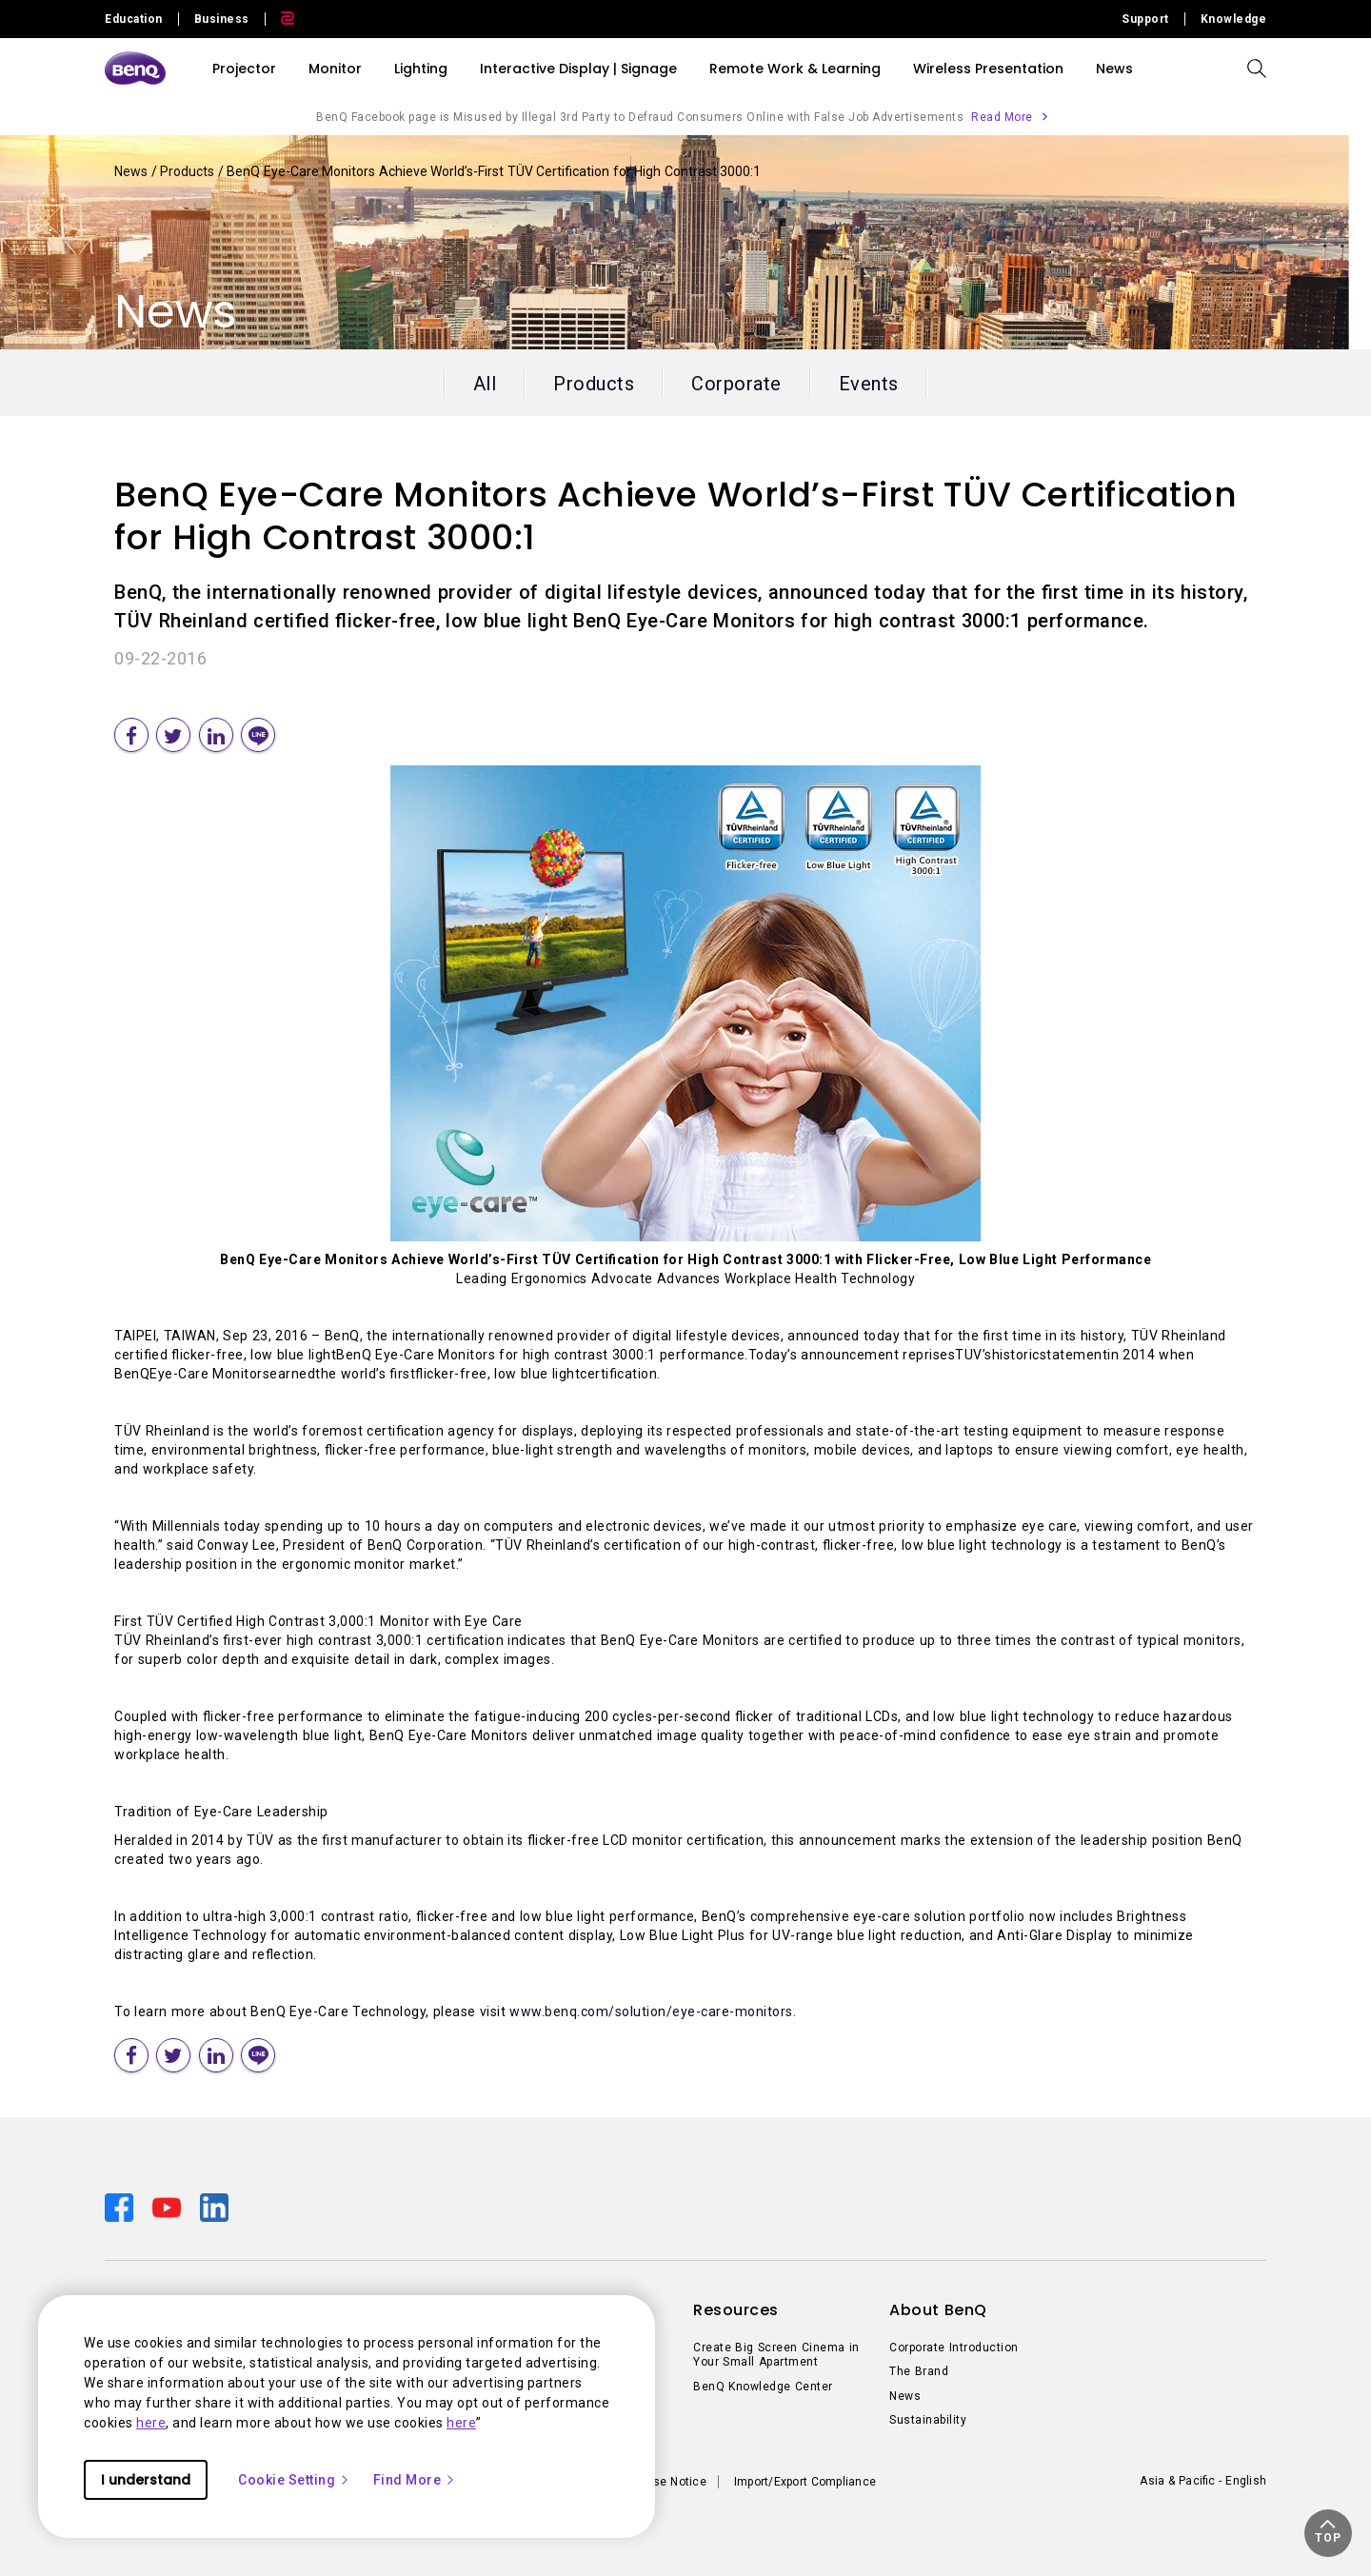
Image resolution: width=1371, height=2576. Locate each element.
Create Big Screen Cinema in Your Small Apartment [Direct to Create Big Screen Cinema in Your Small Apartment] (776, 2355)
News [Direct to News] (905, 2396)
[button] (1328, 2533)
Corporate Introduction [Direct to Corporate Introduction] (954, 2347)
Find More (415, 2479)
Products (189, 171)
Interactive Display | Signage (578, 68)
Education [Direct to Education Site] (134, 19)
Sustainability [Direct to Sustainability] (927, 2420)
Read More (1002, 117)
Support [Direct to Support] (1145, 19)
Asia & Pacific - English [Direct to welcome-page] (1203, 2480)
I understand (145, 2479)
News (132, 171)
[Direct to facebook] (121, 2205)
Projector (244, 68)
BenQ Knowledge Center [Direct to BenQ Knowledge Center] (763, 2386)
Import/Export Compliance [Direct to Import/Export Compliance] (805, 2481)
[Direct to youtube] (168, 2205)
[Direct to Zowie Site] (280, 19)
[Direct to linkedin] (214, 2205)
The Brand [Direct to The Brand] (918, 2371)
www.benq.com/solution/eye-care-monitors (651, 2011)
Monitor (335, 68)
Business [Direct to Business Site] (221, 19)
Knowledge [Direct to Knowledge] (1234, 19)
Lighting (420, 68)
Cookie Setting (294, 2479)
